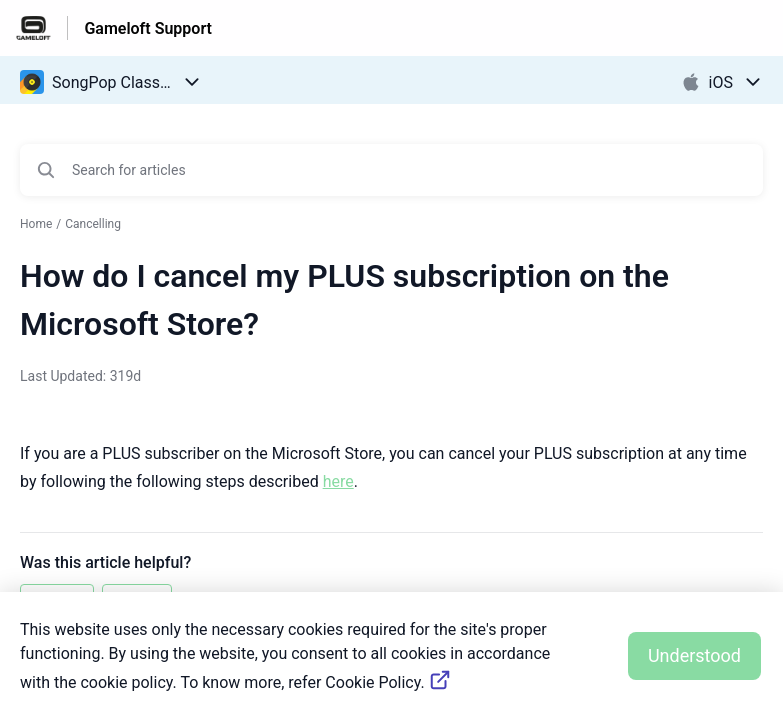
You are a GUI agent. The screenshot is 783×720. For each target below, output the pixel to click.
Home (36, 224)
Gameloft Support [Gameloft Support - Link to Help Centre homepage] (148, 28)
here (338, 481)
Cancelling (93, 224)
